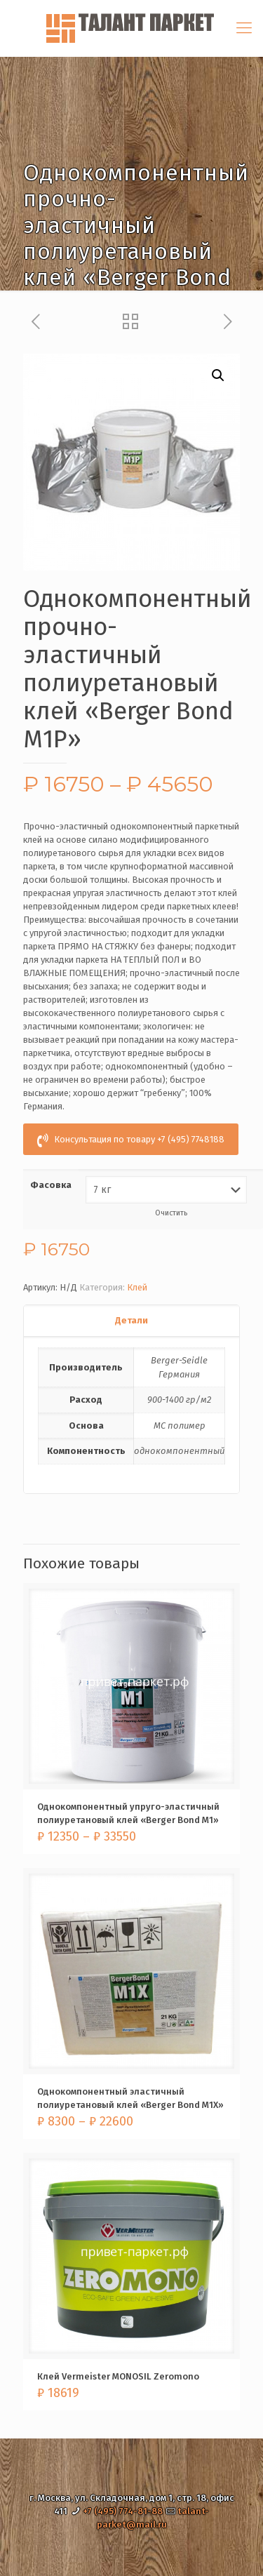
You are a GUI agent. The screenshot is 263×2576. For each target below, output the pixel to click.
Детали (131, 1320)
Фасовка (51, 1185)
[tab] (131, 1321)
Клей (137, 1287)
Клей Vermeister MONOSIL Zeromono (118, 2376)
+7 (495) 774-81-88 (123, 2511)
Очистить (171, 1212)
